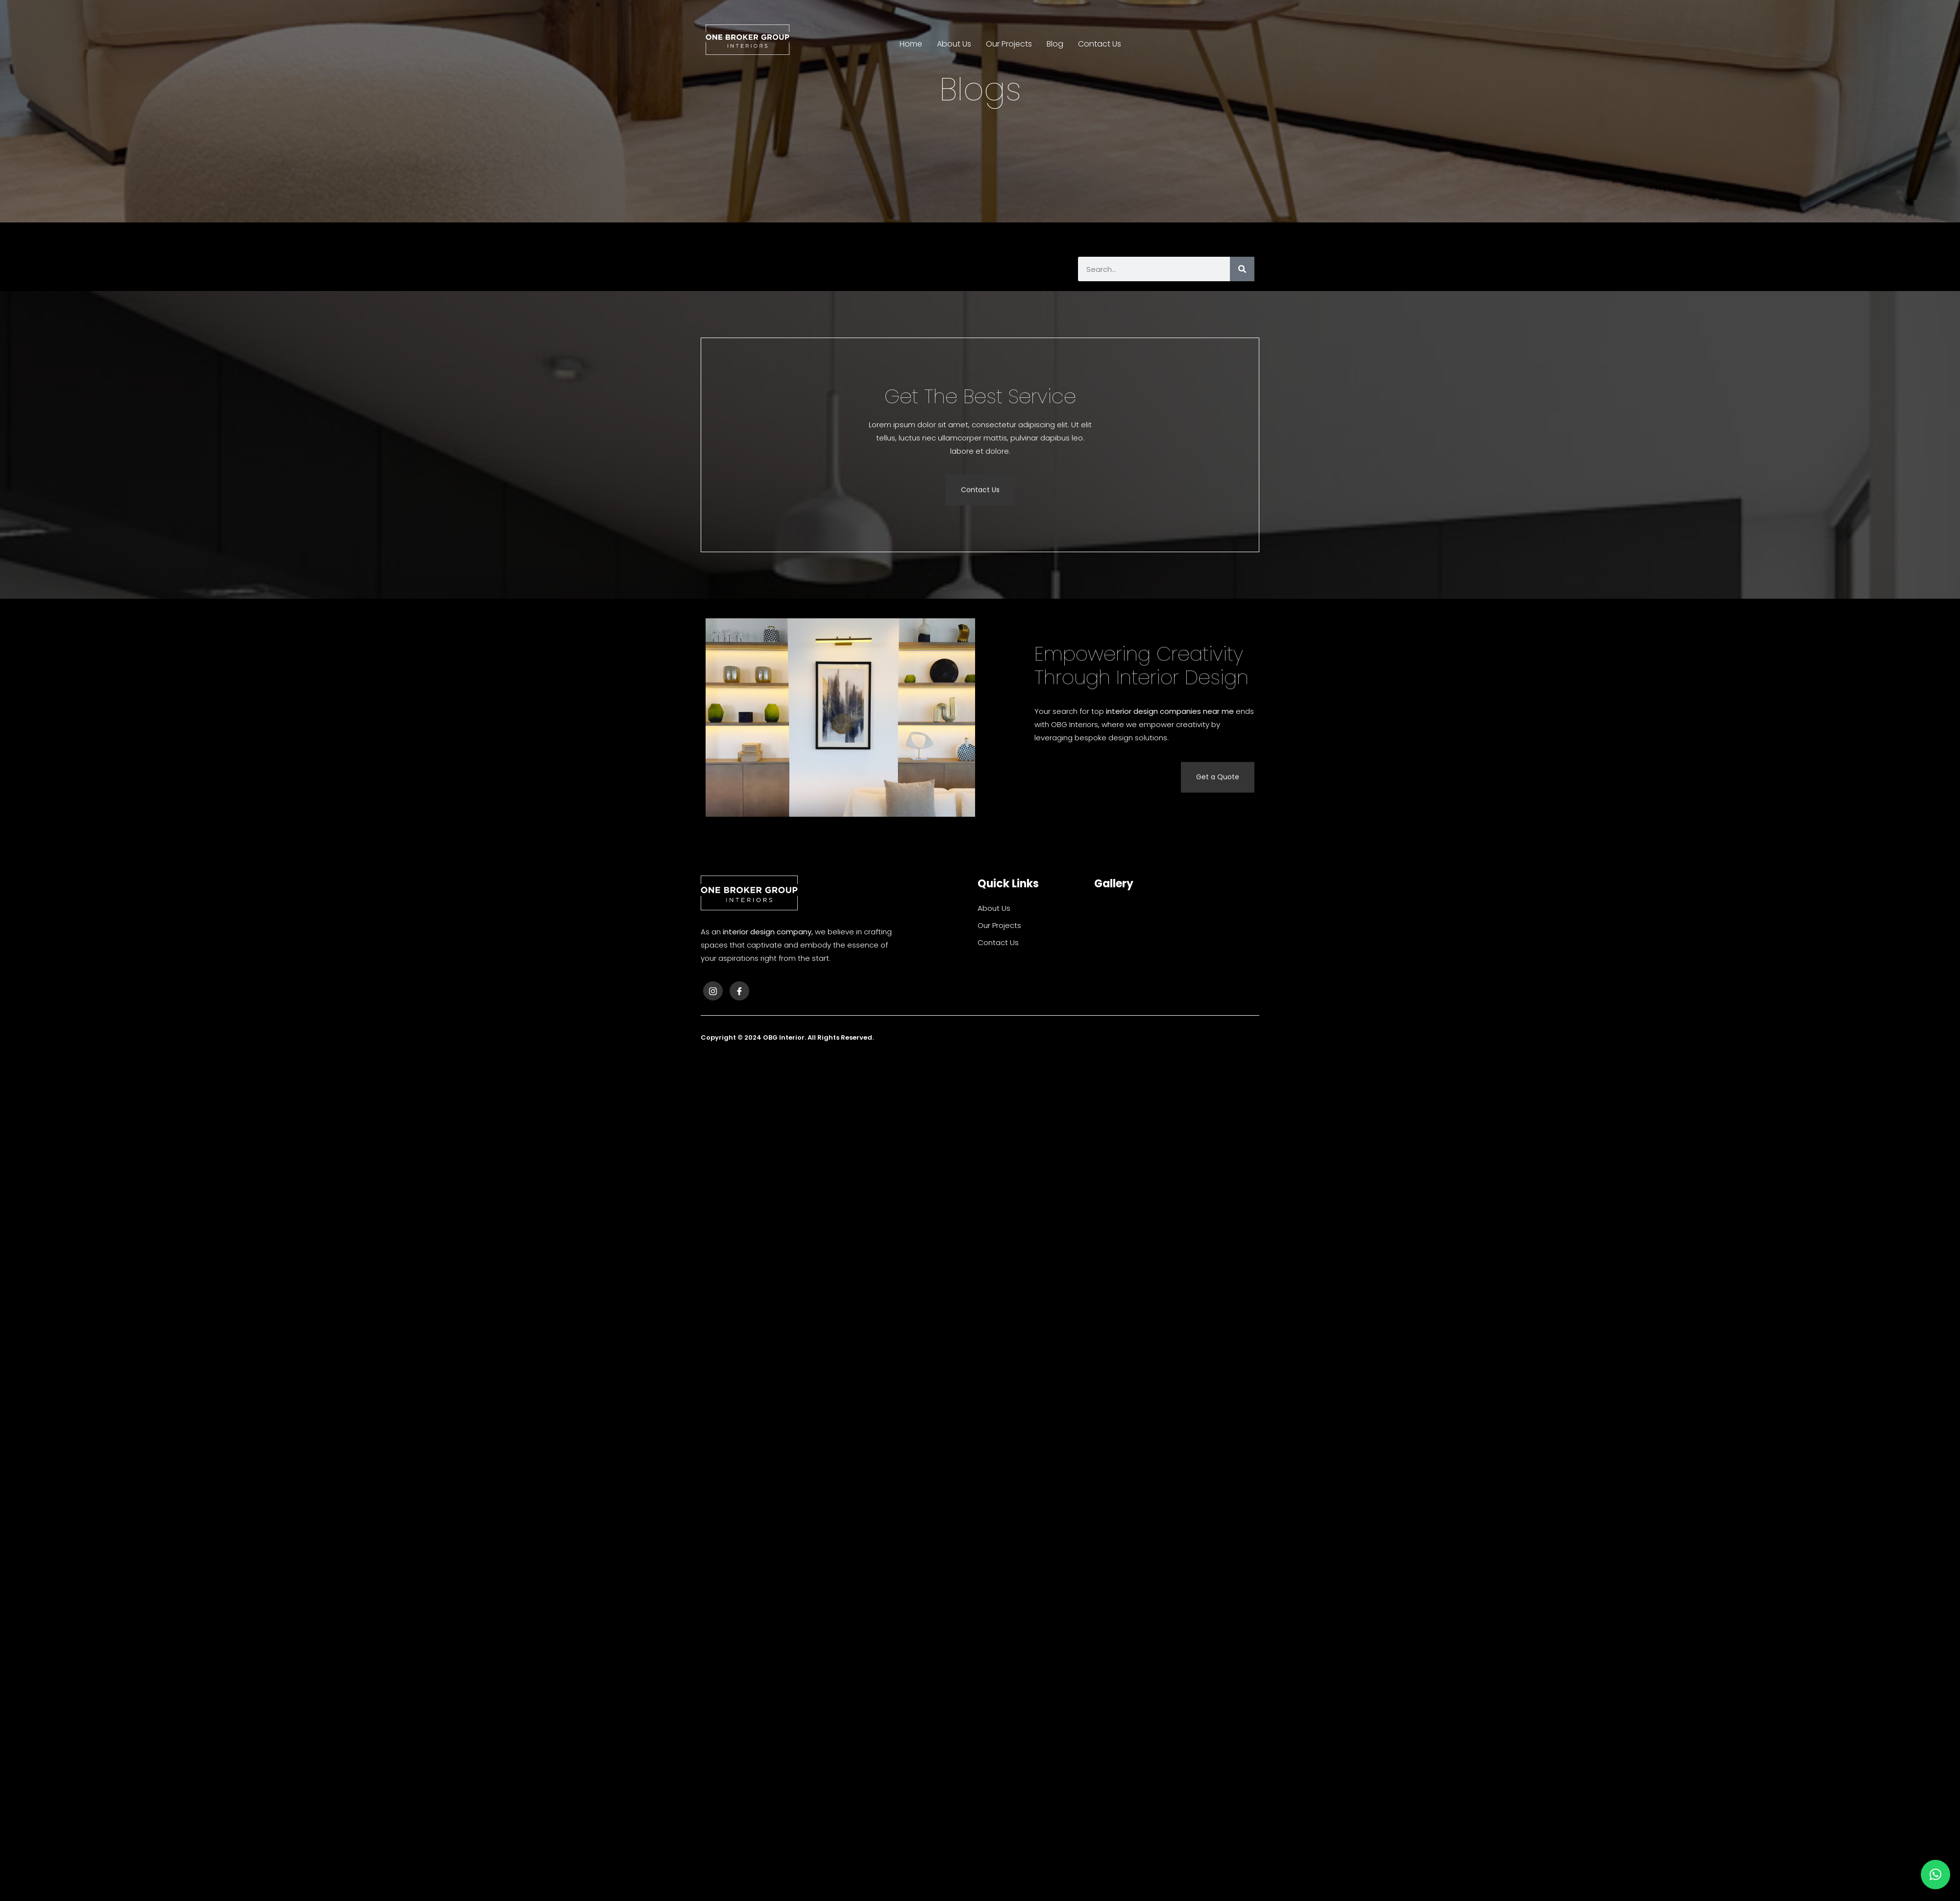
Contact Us (1099, 43)
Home (911, 43)
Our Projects (1009, 43)
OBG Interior (784, 1037)
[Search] (1242, 269)
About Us (954, 43)
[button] (1935, 1874)
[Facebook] (739, 990)
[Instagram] (713, 990)
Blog (1055, 43)
